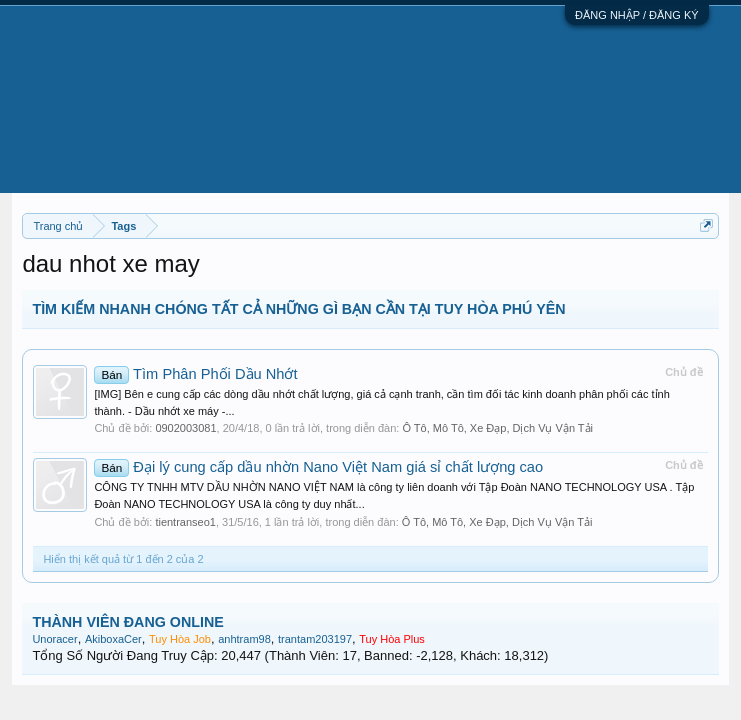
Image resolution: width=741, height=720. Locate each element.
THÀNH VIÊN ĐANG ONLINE (127, 622)
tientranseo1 (185, 522)
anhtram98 (244, 639)
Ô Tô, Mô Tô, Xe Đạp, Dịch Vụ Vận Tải (497, 428)
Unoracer (54, 639)
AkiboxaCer (113, 639)
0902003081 (185, 428)
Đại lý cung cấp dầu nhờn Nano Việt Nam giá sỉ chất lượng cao (318, 467)
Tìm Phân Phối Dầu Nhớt (195, 374)
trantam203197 (315, 639)
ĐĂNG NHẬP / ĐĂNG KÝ (637, 15)
